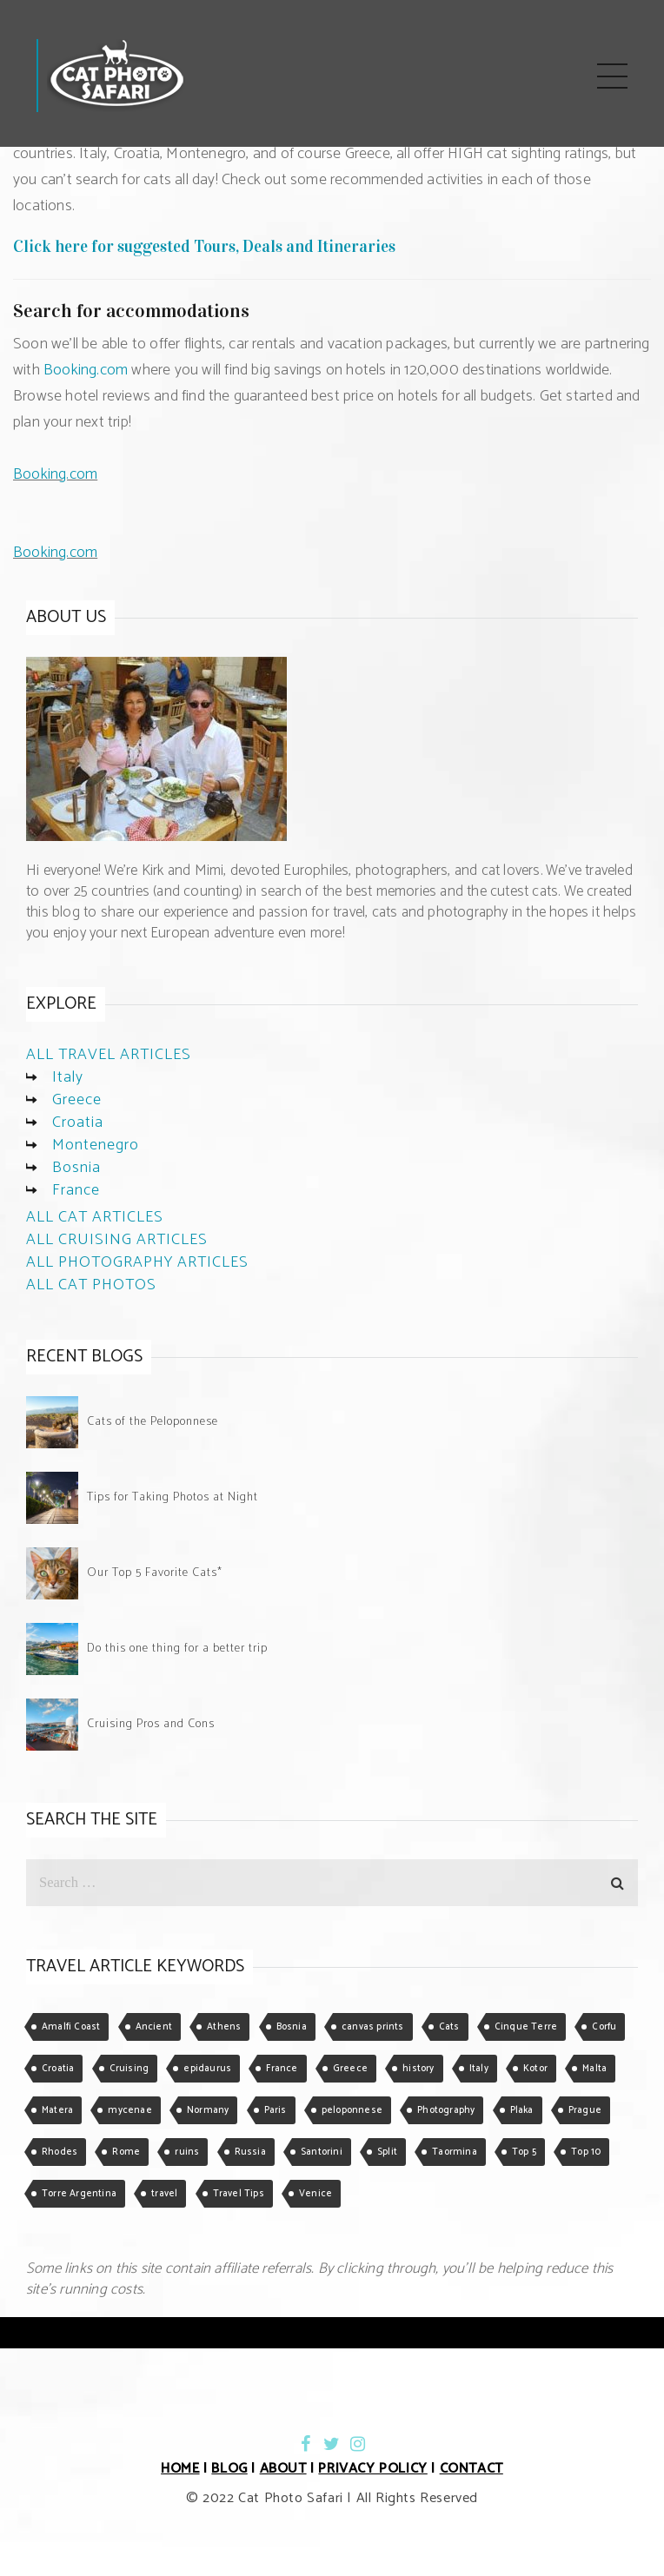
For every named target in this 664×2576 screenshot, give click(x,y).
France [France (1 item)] (281, 2068)
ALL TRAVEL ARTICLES (108, 1055)
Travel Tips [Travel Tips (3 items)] (238, 2194)
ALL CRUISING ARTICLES (117, 1240)
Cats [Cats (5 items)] (449, 2027)
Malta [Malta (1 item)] (594, 2068)
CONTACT (471, 2468)
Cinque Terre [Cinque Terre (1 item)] (526, 2027)
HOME (180, 2468)
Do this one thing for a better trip (177, 1649)
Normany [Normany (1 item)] (208, 2110)
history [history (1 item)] (418, 2068)
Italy (67, 1077)
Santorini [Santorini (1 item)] (321, 2152)
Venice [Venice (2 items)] (315, 2194)
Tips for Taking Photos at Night (172, 1497)
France (76, 1190)
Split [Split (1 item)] (387, 2152)
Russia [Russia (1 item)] (250, 2152)
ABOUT (283, 2468)
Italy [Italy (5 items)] (478, 2068)
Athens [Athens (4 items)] (224, 2027)
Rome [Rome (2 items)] (126, 2152)
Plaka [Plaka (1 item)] (522, 2110)
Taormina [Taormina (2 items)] (454, 2152)
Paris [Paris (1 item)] (275, 2110)
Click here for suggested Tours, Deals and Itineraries (204, 246)
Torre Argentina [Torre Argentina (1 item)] (79, 2194)
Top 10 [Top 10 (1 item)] (586, 2152)
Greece (77, 1100)
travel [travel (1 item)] (164, 2194)
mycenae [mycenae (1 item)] (129, 2110)
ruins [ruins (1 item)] (187, 2152)
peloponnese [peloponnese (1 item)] (352, 2110)
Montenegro (95, 1145)
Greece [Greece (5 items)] (350, 2068)
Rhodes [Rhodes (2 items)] (59, 2152)
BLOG (229, 2468)
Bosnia (76, 1168)
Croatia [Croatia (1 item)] (58, 2068)
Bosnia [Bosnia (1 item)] (291, 2027)
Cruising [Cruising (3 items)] (129, 2068)
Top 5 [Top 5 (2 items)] (524, 2152)
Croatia (77, 1122)
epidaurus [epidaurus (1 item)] (207, 2068)
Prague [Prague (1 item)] (584, 2110)
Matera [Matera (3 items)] (57, 2110)
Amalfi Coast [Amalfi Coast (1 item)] (71, 2027)
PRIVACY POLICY (372, 2468)
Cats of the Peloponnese (152, 1422)
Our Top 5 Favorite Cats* (154, 1573)
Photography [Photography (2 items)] (446, 2110)
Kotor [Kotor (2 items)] (535, 2068)
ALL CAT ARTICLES (94, 1217)
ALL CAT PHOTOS (91, 1285)
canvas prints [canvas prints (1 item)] (373, 2027)
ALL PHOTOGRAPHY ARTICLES (137, 1262)
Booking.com (85, 370)
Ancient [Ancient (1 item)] (154, 2027)
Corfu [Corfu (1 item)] (604, 2027)
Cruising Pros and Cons (151, 1724)
